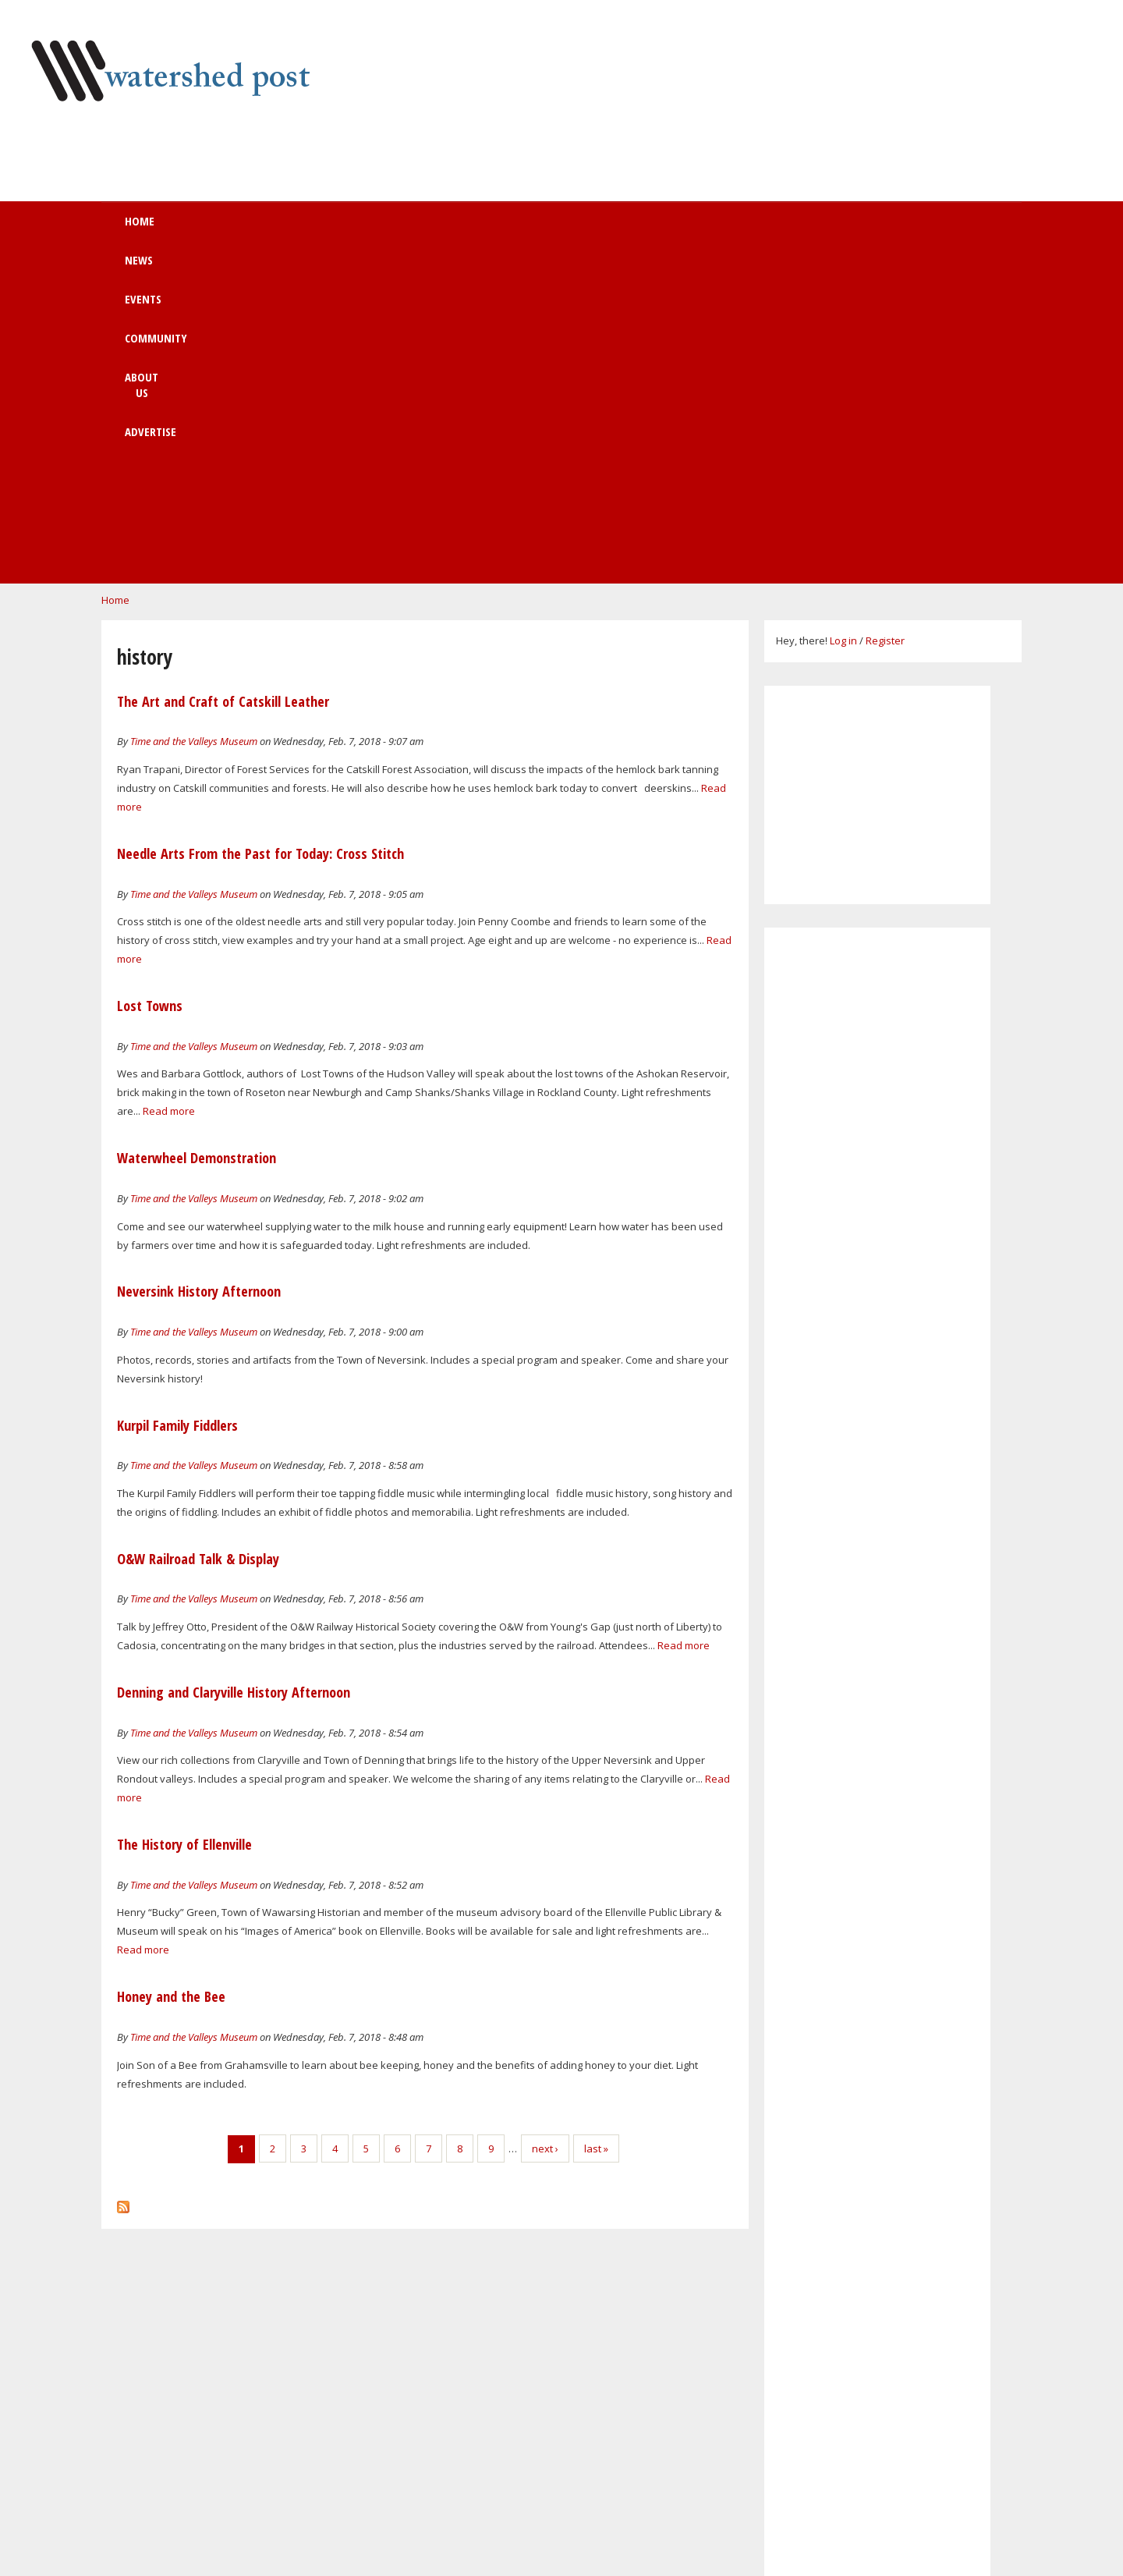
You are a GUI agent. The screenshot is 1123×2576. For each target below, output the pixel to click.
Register (885, 321)
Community (474, 228)
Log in (843, 321)
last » (596, 1829)
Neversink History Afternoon (199, 971)
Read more (169, 791)
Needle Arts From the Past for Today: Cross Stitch (260, 533)
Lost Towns (149, 685)
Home (216, 228)
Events (375, 228)
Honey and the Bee (171, 1676)
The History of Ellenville (184, 1524)
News (294, 228)
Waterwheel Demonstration (196, 838)
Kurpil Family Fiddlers (177, 1105)
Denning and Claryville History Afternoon (233, 1372)
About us (579, 228)
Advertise (678, 228)
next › (545, 1829)
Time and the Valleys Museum (193, 421)
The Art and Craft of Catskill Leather (223, 381)
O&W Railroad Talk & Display (198, 1238)
